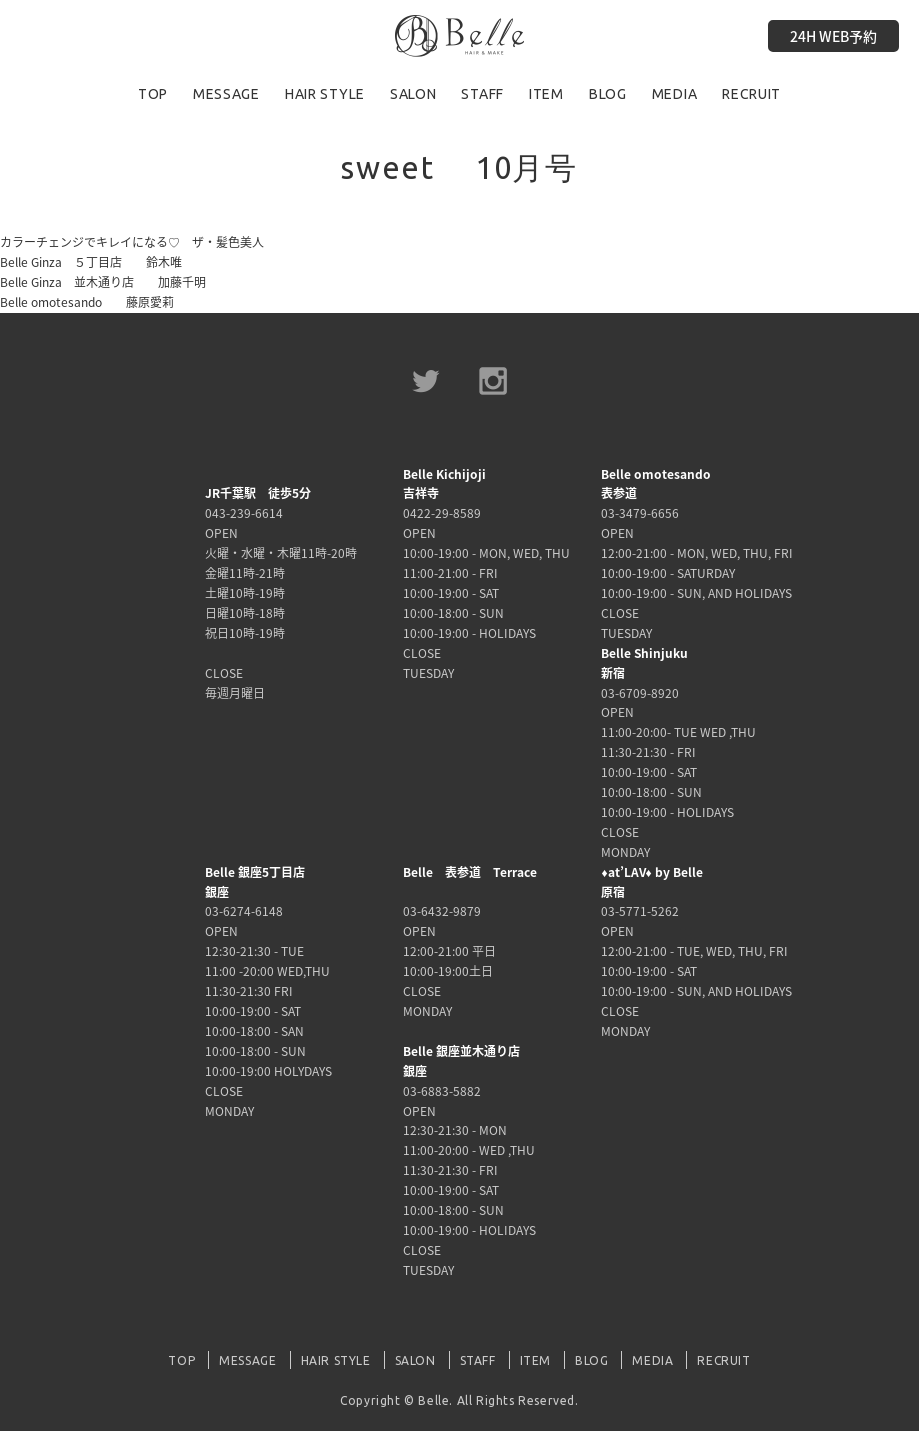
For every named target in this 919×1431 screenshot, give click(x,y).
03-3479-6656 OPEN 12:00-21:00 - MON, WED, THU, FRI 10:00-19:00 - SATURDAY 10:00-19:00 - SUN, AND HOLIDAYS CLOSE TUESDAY (697, 553)
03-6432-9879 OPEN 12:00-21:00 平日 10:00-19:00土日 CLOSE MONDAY (470, 941)
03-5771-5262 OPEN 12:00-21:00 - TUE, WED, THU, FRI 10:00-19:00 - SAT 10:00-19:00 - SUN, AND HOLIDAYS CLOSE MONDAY (696, 951)
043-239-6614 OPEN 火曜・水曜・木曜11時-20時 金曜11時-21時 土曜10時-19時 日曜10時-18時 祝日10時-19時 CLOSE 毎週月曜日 (281, 592)
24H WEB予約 (833, 36)
